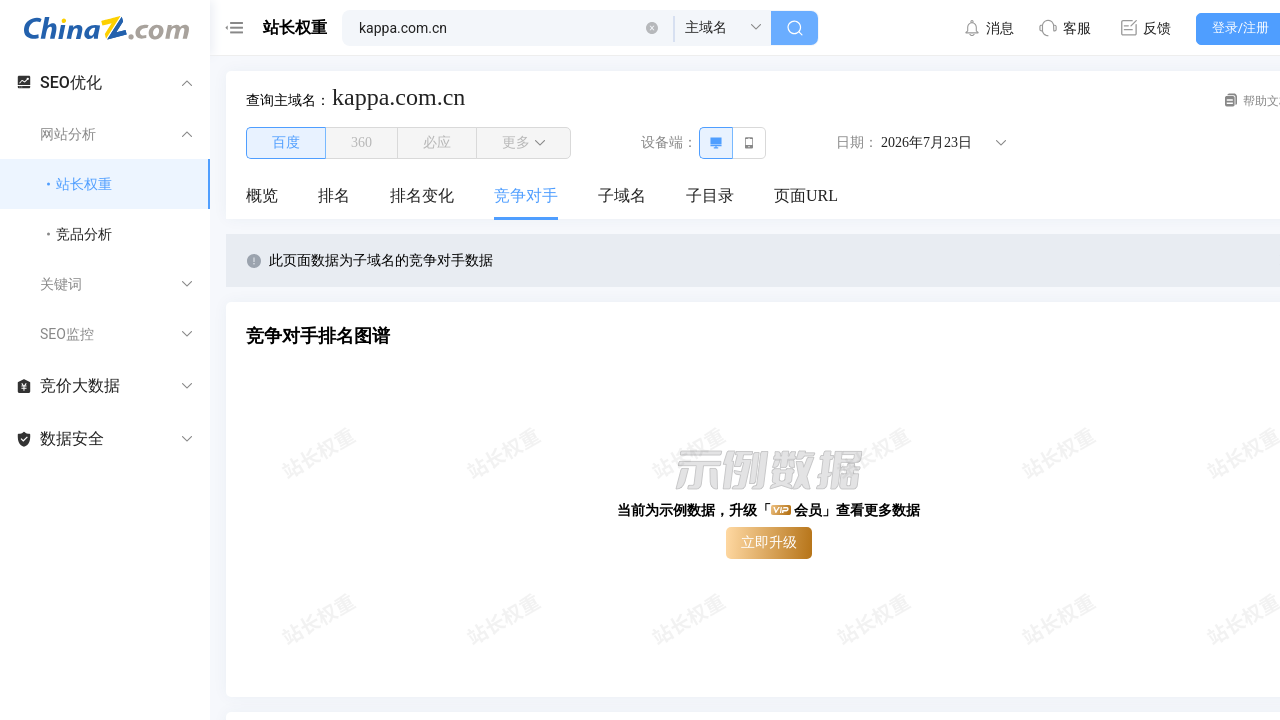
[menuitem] (262, 197)
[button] (652, 28)
